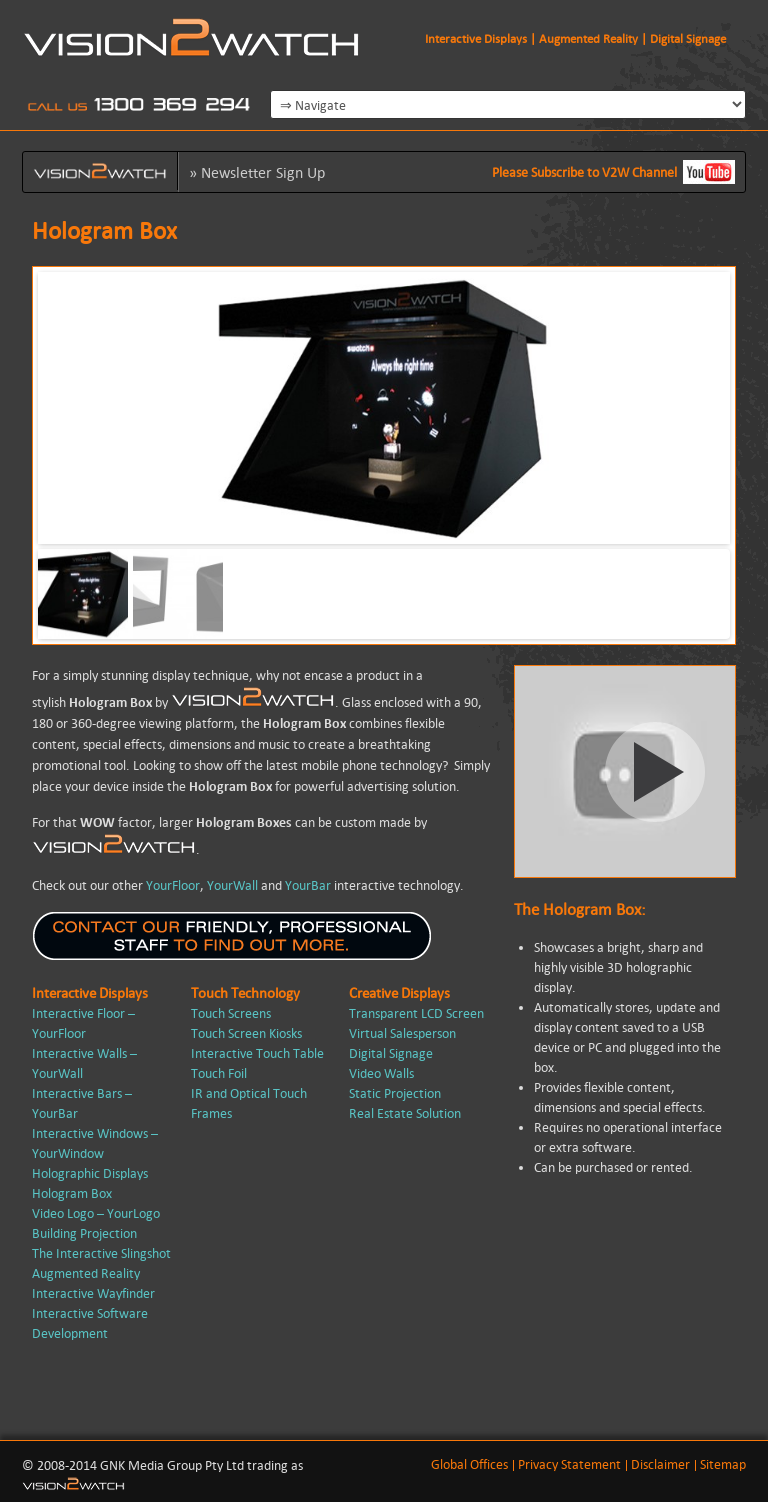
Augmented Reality (86, 1273)
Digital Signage (391, 1053)
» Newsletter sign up (257, 172)
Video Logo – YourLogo (96, 1213)
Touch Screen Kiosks (246, 1033)
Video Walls (381, 1073)
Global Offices (469, 1464)
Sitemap (723, 1464)
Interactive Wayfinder (93, 1293)
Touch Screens (231, 1013)
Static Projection (395, 1093)
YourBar (308, 885)
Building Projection (84, 1233)
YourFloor (173, 885)
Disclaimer (660, 1464)
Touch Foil (219, 1073)
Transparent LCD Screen (416, 1013)
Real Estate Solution (405, 1113)
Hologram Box (72, 1193)
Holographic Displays (90, 1173)
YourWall (232, 885)
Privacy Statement (569, 1464)
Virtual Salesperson (402, 1033)
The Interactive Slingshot (101, 1253)
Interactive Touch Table (257, 1053)
